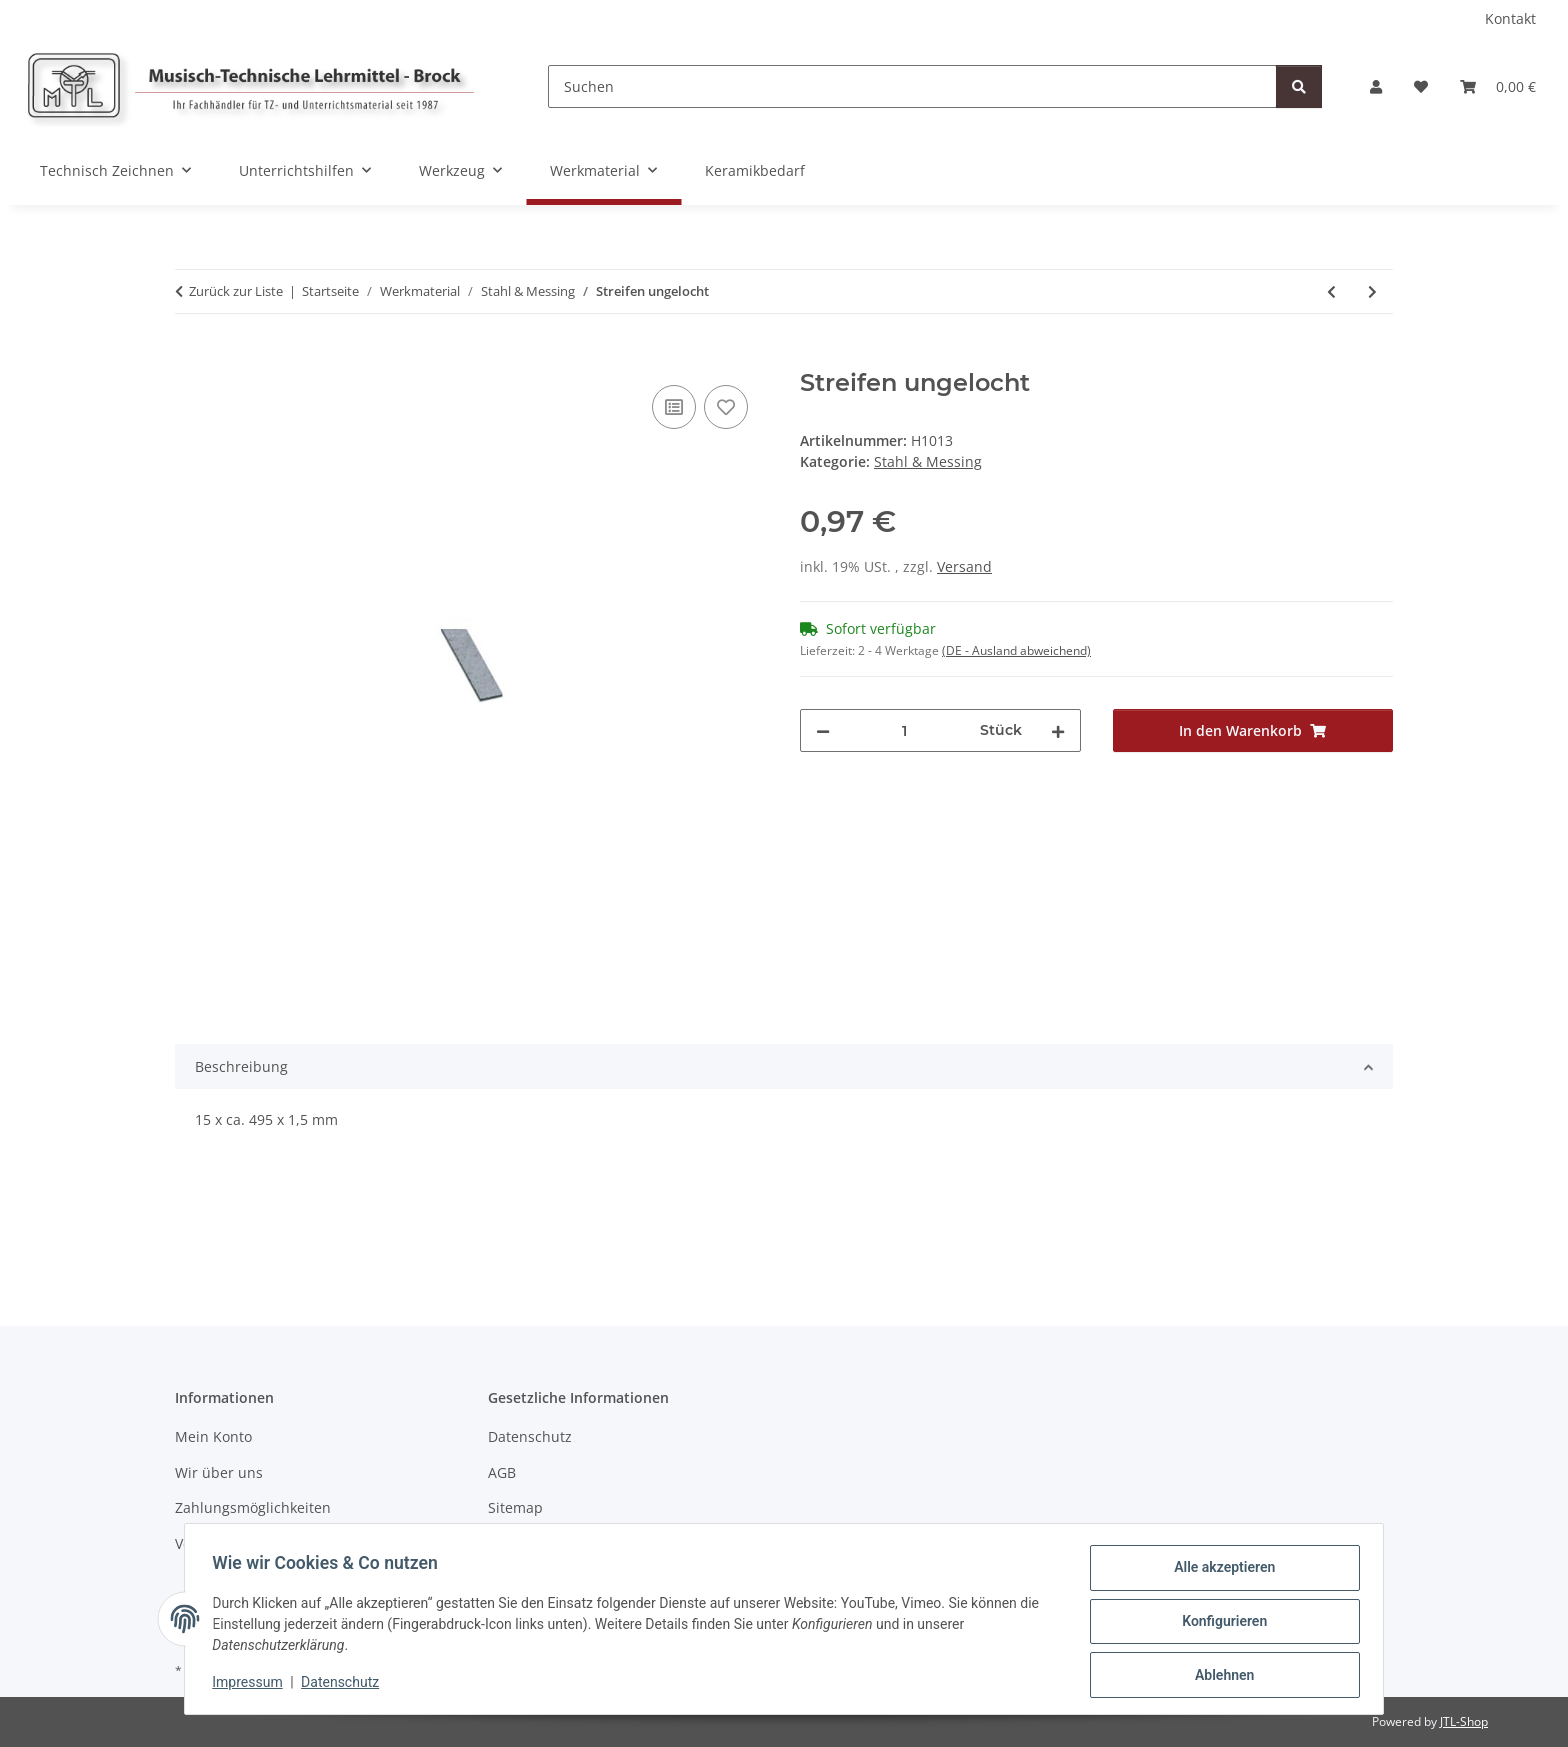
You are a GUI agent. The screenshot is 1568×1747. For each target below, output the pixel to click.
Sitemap (515, 1507)
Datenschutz (345, 1685)
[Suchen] (912, 86)
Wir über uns (219, 1472)
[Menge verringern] (823, 730)
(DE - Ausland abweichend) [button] (1016, 650)
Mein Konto (213, 1436)
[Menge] (905, 730)
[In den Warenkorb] (191, 358)
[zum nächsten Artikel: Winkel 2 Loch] (1372, 291)
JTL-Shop (1464, 1721)
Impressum (252, 1685)
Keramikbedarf (755, 170)
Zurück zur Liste (236, 291)
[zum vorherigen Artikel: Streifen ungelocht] (1331, 291)
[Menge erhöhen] (1058, 730)
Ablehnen (1219, 1676)
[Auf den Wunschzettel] (726, 407)
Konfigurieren (1219, 1624)
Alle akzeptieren (1219, 1572)
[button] (1376, 86)
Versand (964, 566)
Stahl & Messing (928, 461)
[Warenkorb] (1498, 86)
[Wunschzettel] (1421, 86)
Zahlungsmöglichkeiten (253, 1507)
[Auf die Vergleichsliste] (674, 407)
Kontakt (1510, 18)
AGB (502, 1472)
